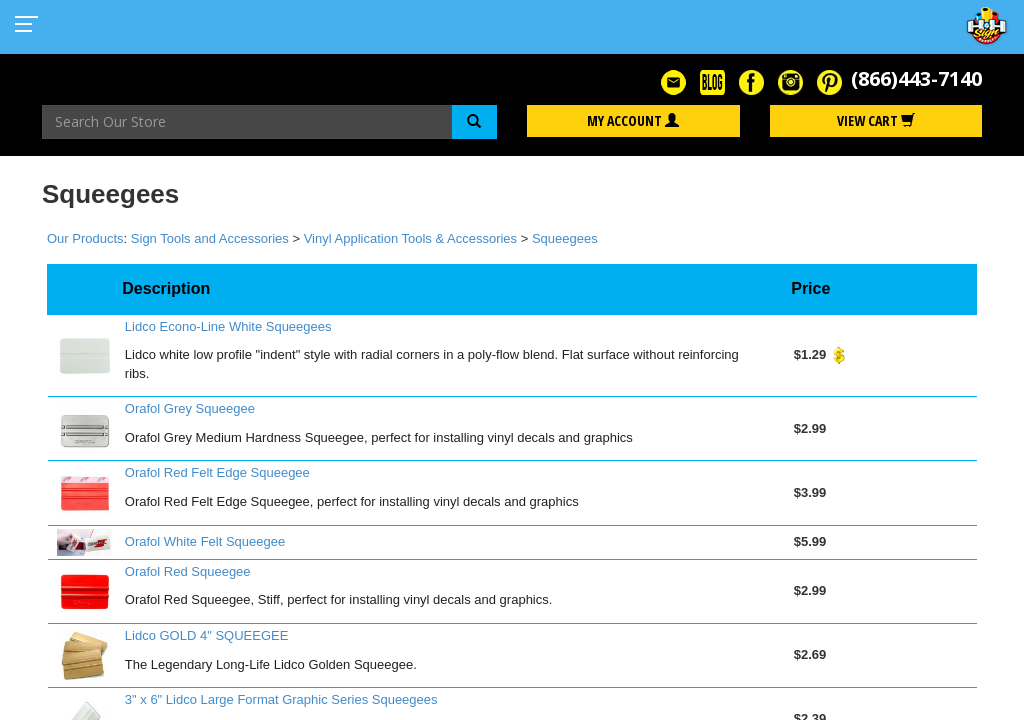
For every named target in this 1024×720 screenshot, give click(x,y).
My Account (633, 120)
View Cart (876, 120)
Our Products (85, 238)
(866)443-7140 (916, 78)
